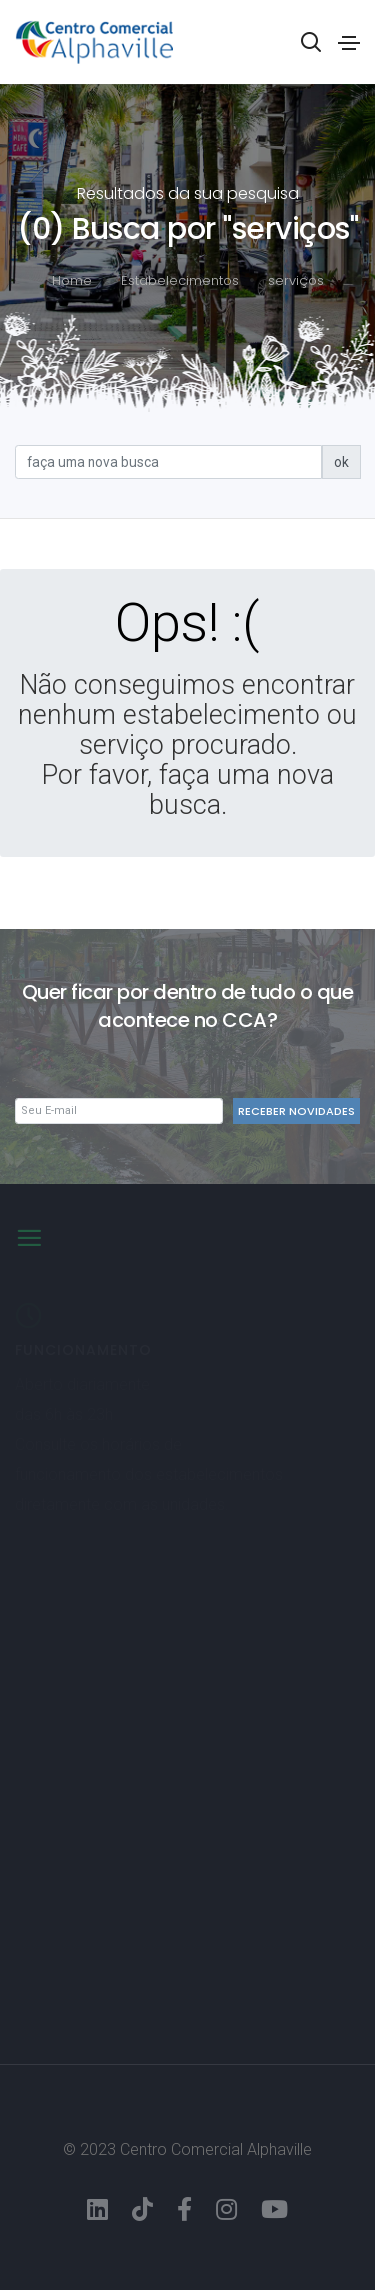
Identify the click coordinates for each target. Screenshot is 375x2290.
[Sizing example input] (168, 462)
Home (72, 280)
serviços (296, 280)
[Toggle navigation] (349, 43)
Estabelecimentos (180, 280)
